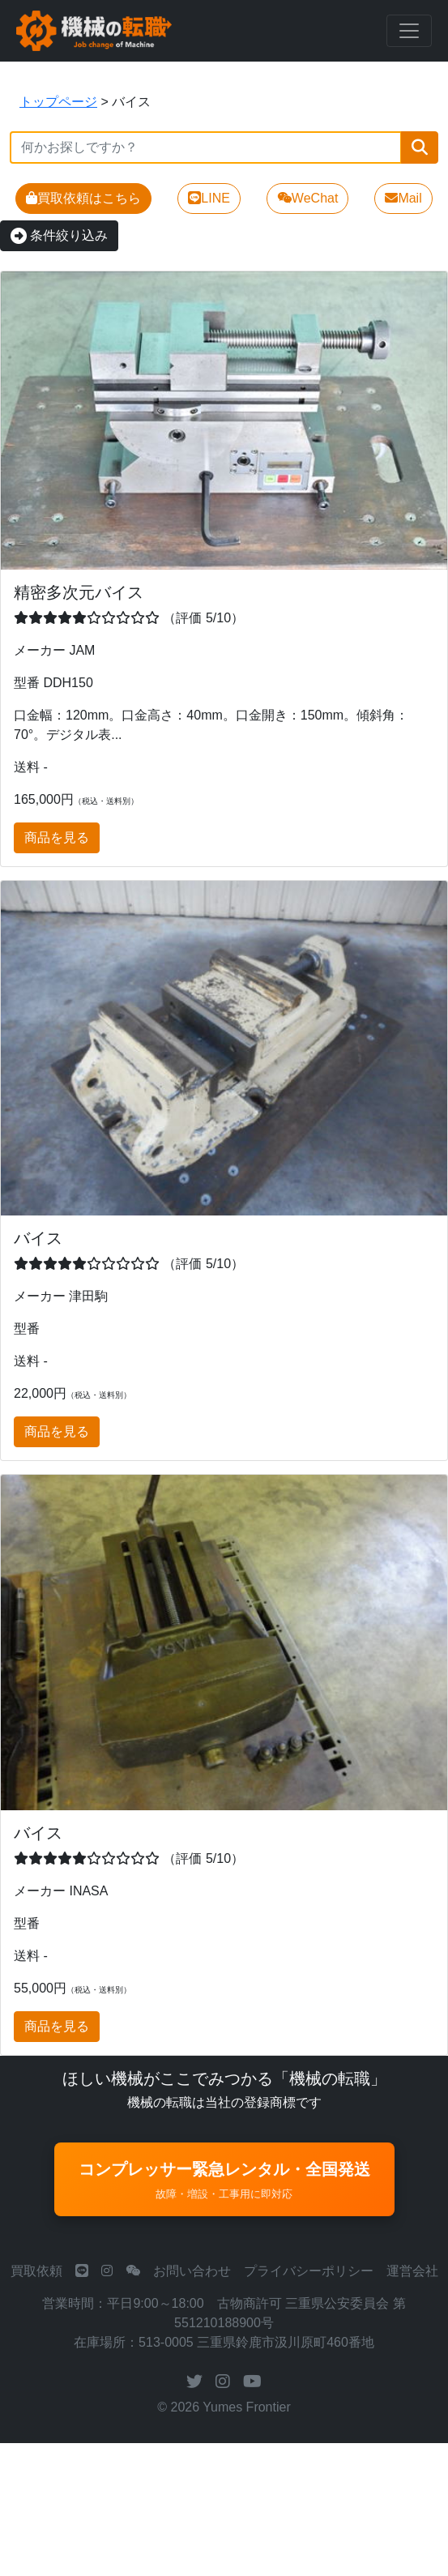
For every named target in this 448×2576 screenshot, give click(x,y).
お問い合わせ (192, 2271)
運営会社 (412, 2271)
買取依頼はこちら (83, 198)
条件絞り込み (59, 235)
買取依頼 (36, 2271)
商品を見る (56, 837)
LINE (209, 198)
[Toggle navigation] (409, 31)
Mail (403, 198)
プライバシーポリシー (308, 2271)
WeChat (308, 198)
